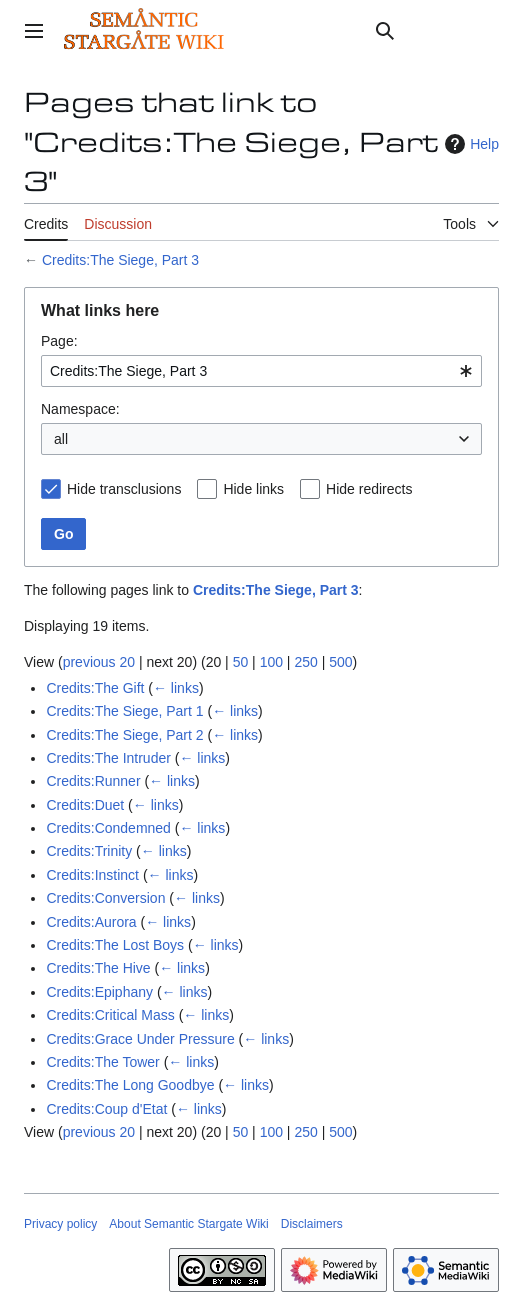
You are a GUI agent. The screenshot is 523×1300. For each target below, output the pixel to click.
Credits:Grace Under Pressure (140, 1039)
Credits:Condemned (108, 828)
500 (340, 662)
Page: (59, 341)
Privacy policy (60, 1224)
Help (469, 144)
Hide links (253, 489)
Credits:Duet (85, 805)
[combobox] (261, 371)
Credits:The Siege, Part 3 (120, 260)
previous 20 (99, 662)
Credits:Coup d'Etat (106, 1109)
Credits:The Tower (102, 1062)
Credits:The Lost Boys (115, 945)
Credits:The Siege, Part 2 (124, 735)
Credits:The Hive (98, 968)
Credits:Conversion (105, 898)
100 (271, 662)
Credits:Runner (93, 781)
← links (176, 688)
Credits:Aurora (91, 922)
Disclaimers (312, 1224)
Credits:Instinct (92, 875)
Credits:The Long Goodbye (130, 1085)
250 (305, 662)
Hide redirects (369, 489)
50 (241, 662)
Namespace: (80, 409)
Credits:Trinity (89, 851)
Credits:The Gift (95, 688)
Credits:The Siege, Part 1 (124, 711)
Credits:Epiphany (99, 992)
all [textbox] (61, 439)
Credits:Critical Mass (110, 1015)
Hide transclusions (124, 489)
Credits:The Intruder (108, 758)
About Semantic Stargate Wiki (188, 1224)
